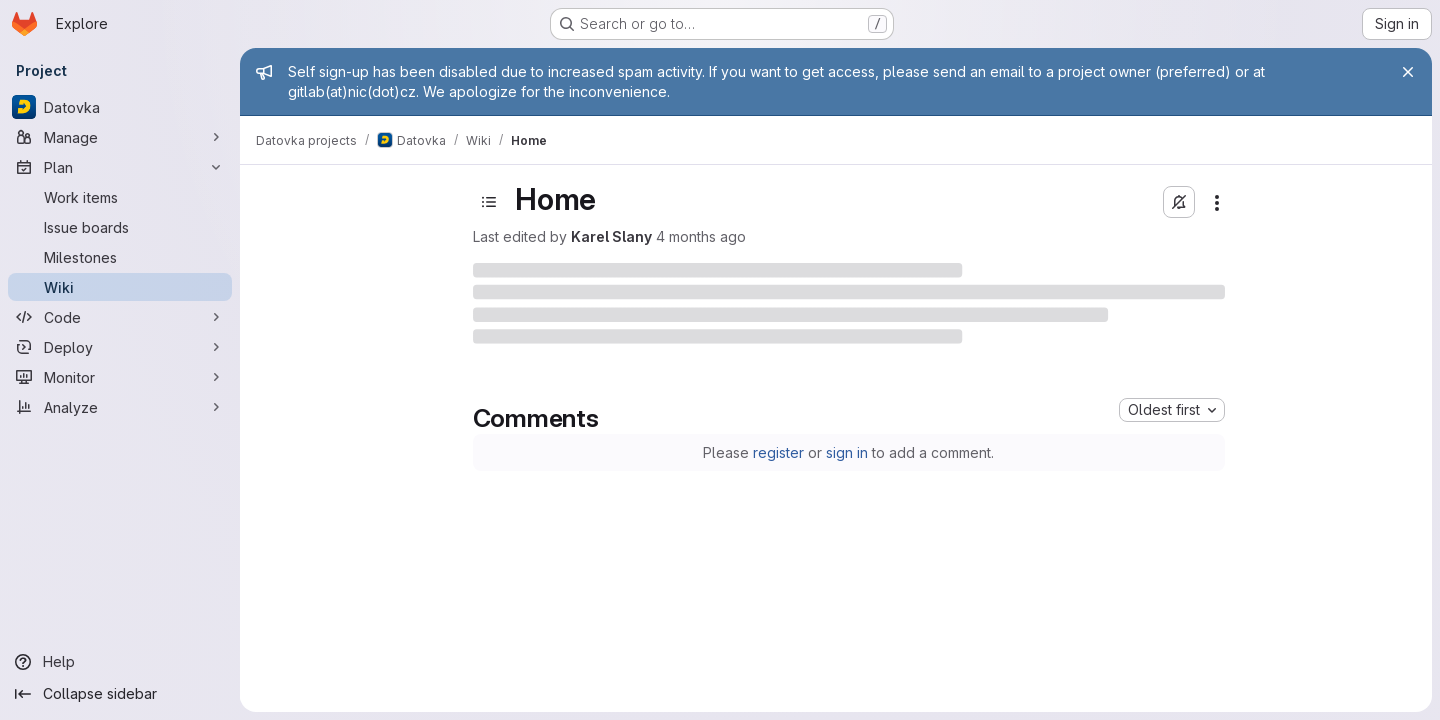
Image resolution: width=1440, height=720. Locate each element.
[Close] (1408, 72)
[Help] (120, 662)
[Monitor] (120, 377)
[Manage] (120, 137)
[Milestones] (120, 257)
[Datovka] (120, 107)
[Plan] (120, 167)
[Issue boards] (120, 227)
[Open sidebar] (489, 202)
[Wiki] (120, 287)
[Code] (120, 317)
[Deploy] (120, 347)
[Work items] (120, 197)
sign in (847, 452)
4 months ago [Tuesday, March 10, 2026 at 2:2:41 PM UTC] (701, 236)
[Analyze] (120, 407)
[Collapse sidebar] (120, 694)
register (778, 452)
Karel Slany (611, 236)
